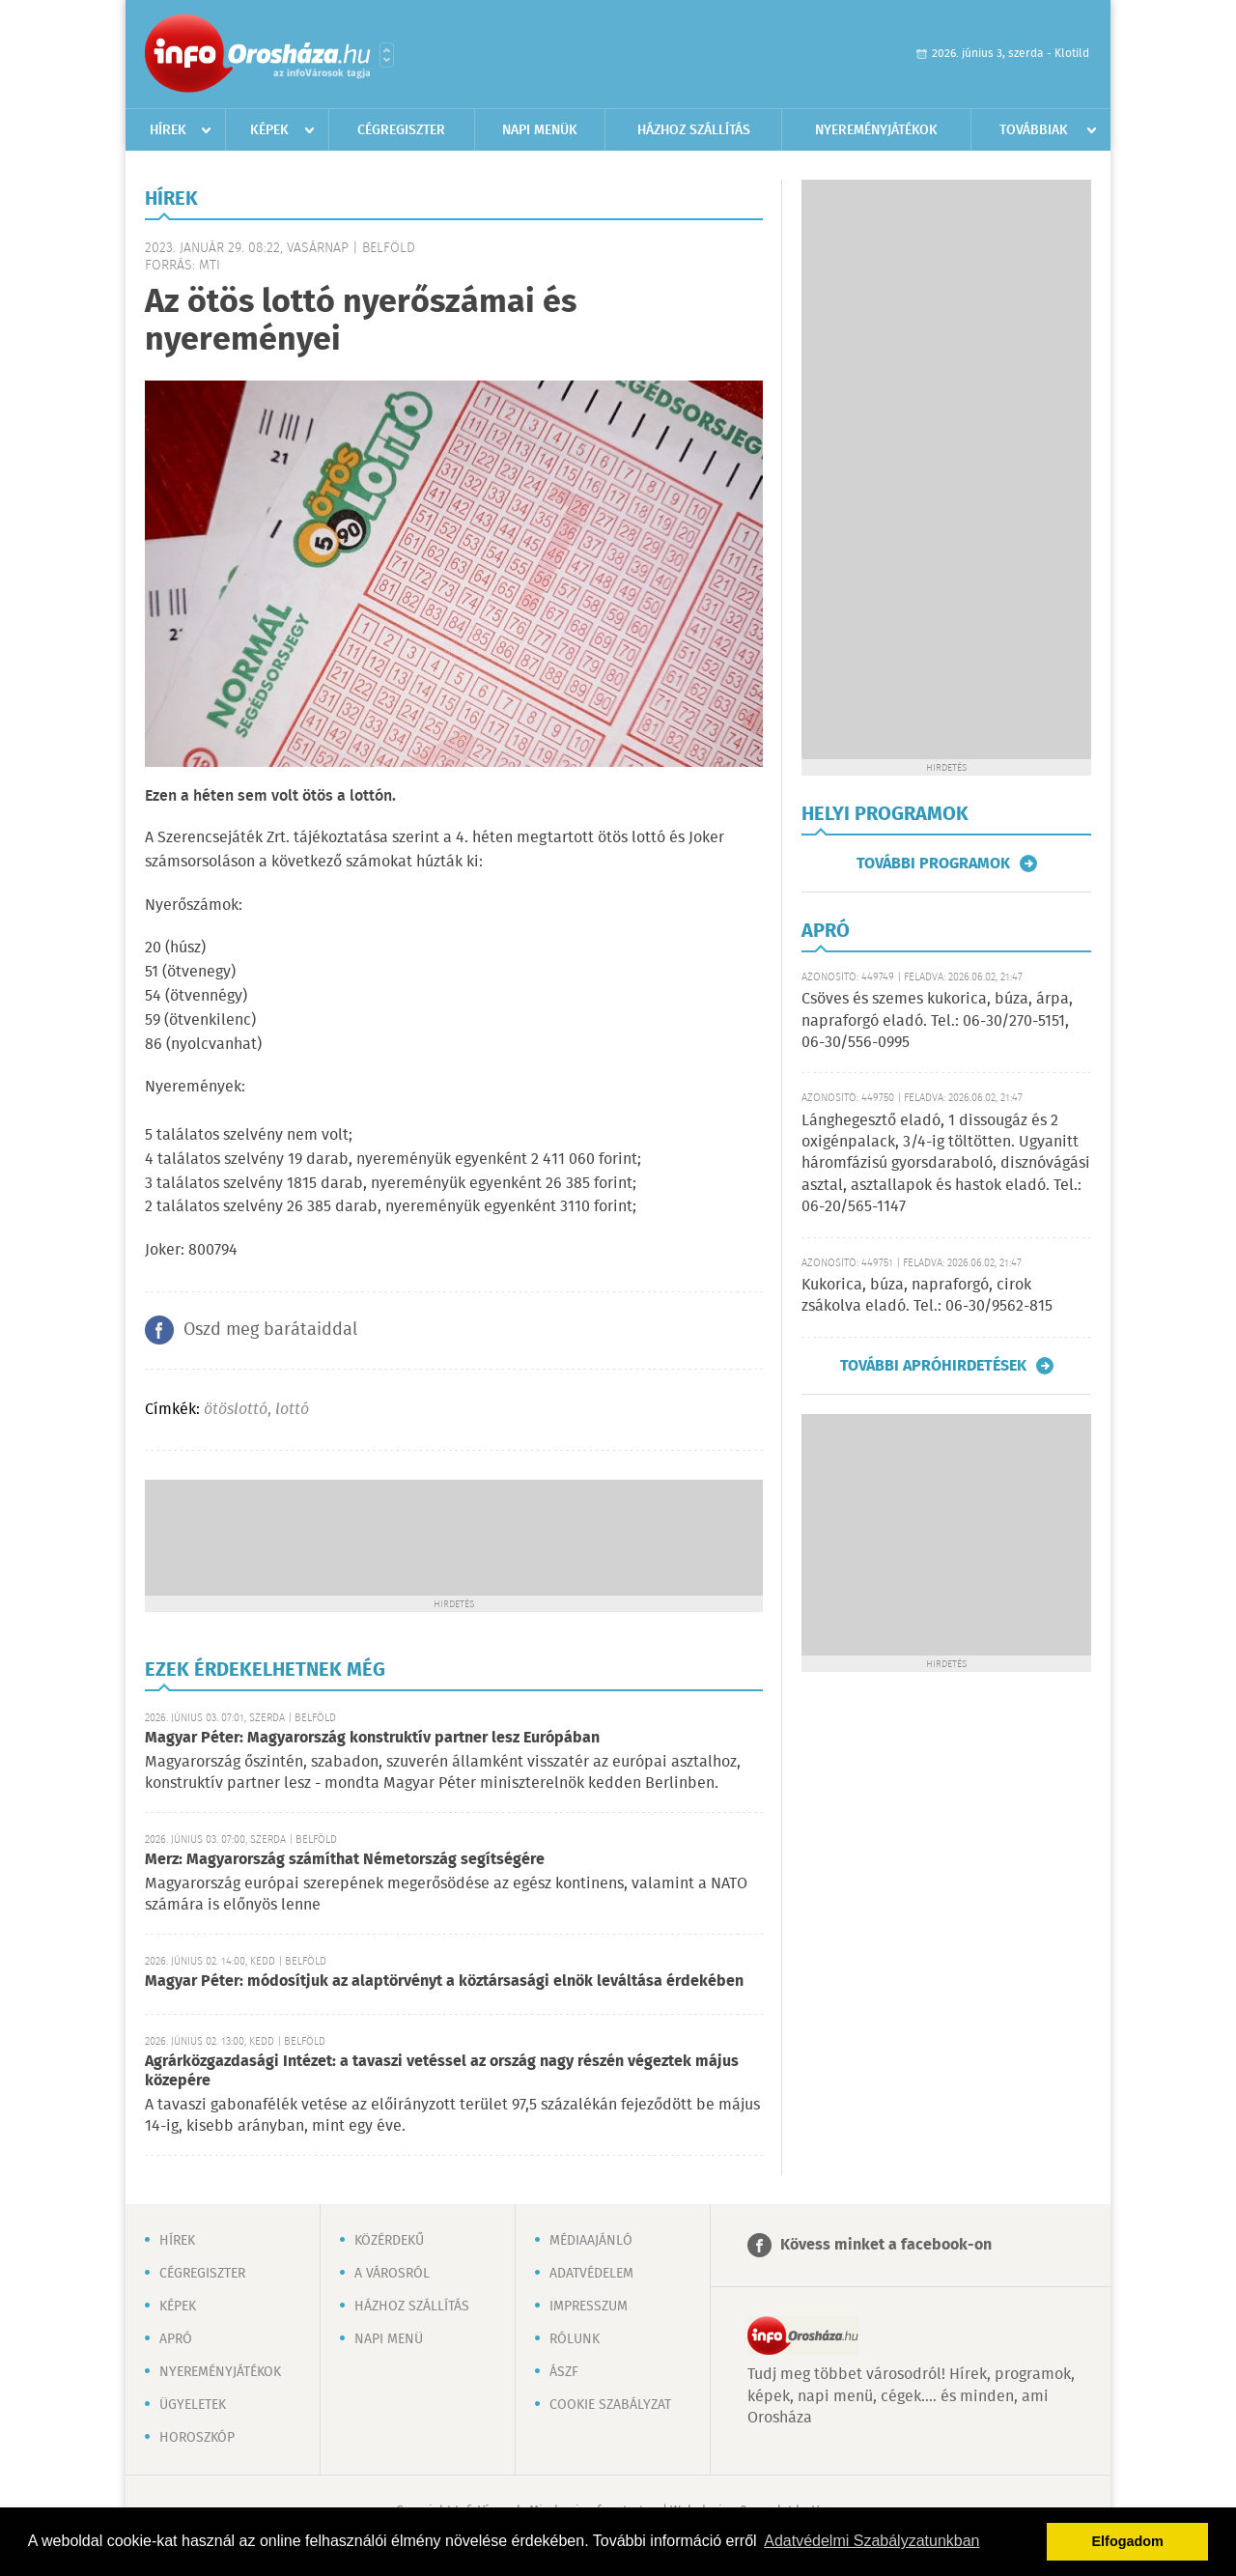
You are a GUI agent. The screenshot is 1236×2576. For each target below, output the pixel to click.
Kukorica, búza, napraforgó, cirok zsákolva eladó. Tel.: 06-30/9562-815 (927, 1295)
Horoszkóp (197, 2438)
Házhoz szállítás (693, 130)
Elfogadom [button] (1128, 2541)
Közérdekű (389, 2240)
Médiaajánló (590, 2240)
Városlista (386, 55)
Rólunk (574, 2339)
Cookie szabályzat (610, 2405)
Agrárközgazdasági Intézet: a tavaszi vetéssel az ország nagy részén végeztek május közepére (442, 2071)
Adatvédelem (591, 2273)
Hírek (168, 130)
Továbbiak (1033, 130)
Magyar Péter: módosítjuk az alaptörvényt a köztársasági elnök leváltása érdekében (444, 1981)
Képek (269, 130)
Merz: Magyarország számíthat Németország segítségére (345, 1860)
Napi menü (388, 2339)
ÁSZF (563, 2372)
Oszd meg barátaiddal (270, 1330)
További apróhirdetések (933, 1365)
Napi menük (539, 130)
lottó (292, 1410)
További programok (933, 863)
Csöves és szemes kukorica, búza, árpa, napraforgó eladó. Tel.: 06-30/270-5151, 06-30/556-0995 (937, 1021)
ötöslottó (235, 1410)
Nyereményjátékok (876, 130)
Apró (175, 2339)
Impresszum (588, 2306)
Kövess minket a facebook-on (886, 2245)
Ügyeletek (192, 2405)
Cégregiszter (401, 130)
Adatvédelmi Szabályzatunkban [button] (871, 2541)
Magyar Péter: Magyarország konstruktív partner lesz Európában (372, 1738)
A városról (392, 2273)
